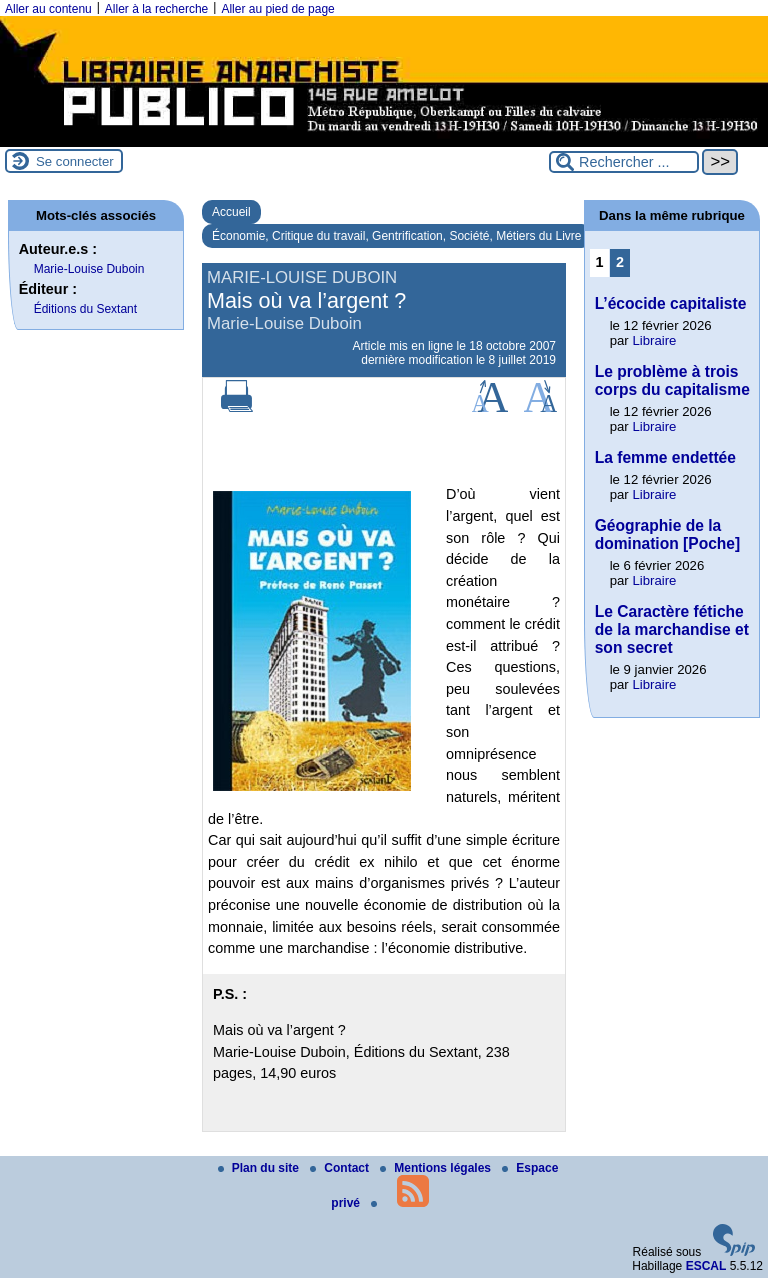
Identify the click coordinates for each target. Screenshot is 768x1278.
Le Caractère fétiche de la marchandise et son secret (672, 629)
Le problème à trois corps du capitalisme (672, 380)
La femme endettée (665, 457)
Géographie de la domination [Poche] (668, 534)
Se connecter (75, 161)
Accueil (231, 212)
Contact (341, 1168)
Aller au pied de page (277, 9)
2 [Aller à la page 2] (620, 262)
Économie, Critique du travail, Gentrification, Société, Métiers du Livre (397, 236)
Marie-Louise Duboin (89, 269)
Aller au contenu (48, 9)
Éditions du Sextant (85, 309)
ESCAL (706, 1266)
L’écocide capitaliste (671, 303)
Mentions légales (437, 1168)
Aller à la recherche (156, 9)
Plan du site (260, 1168)
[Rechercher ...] (624, 162)
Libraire (654, 340)
